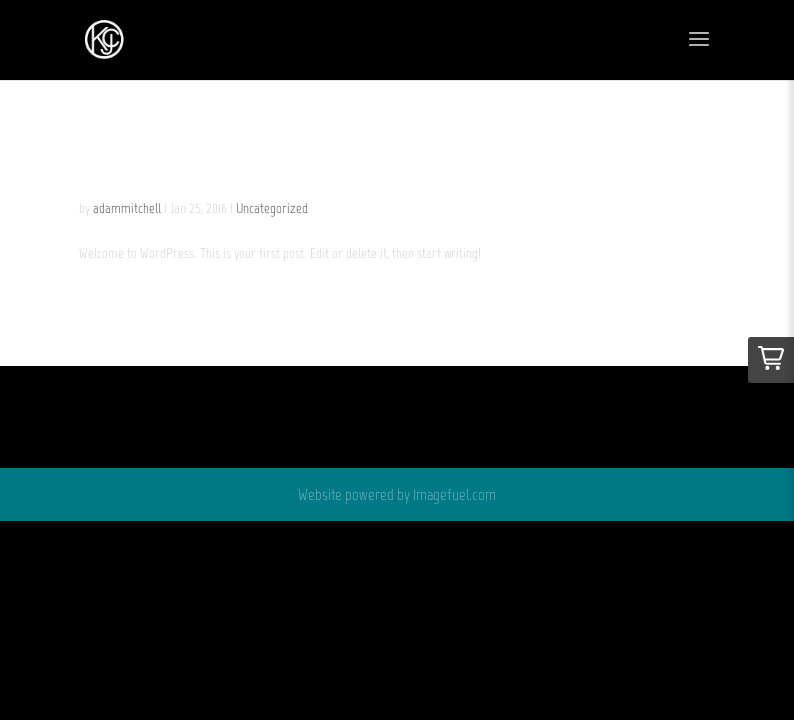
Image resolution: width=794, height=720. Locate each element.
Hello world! (186, 162)
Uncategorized (272, 208)
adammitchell (127, 208)
